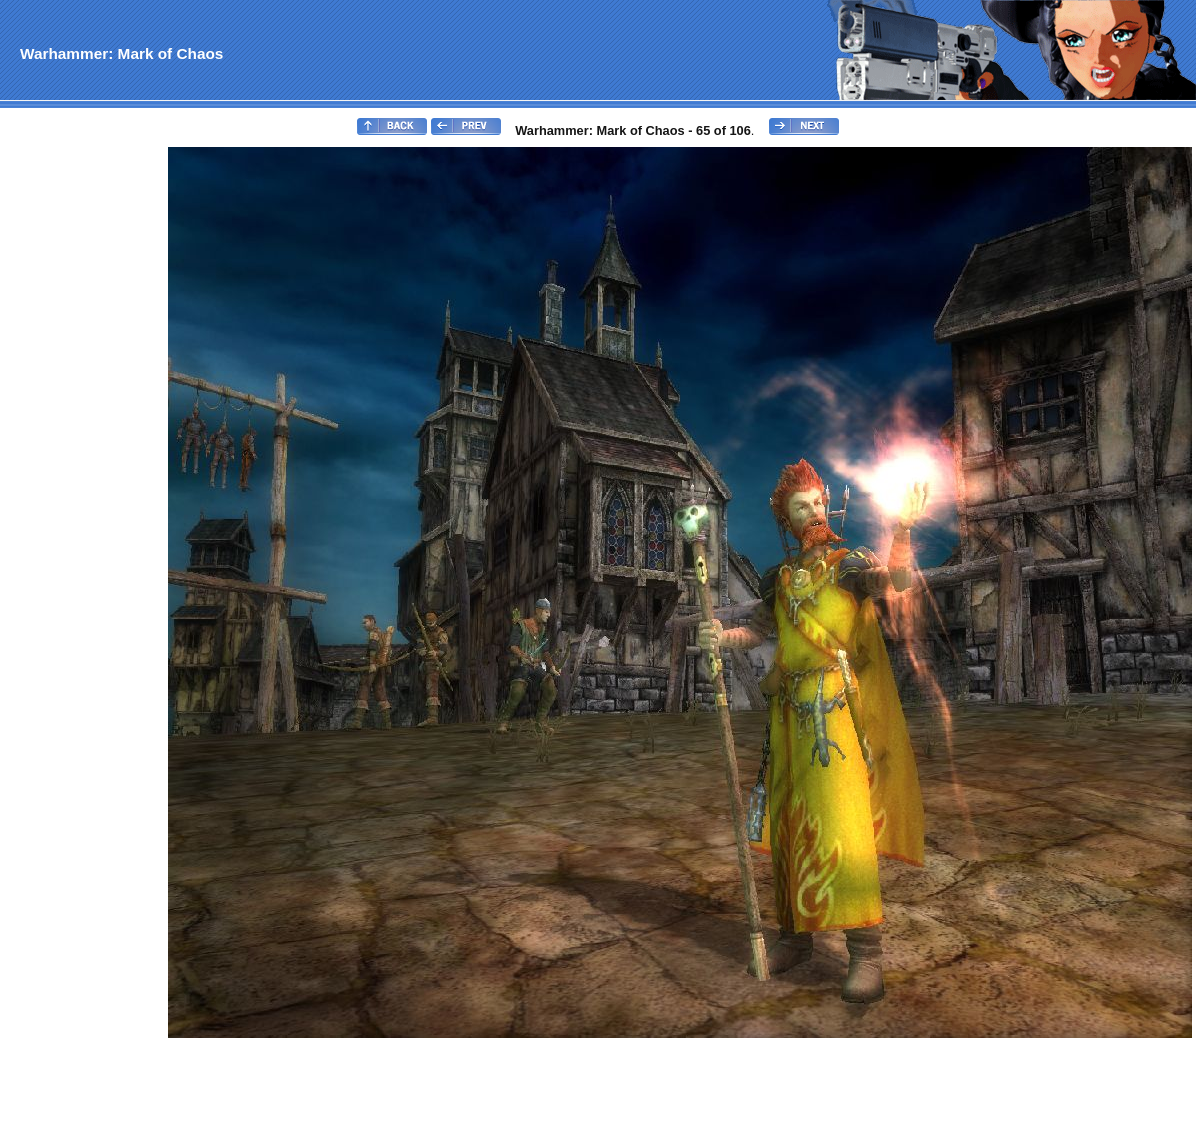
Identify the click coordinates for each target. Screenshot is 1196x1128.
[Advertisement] (83, 446)
